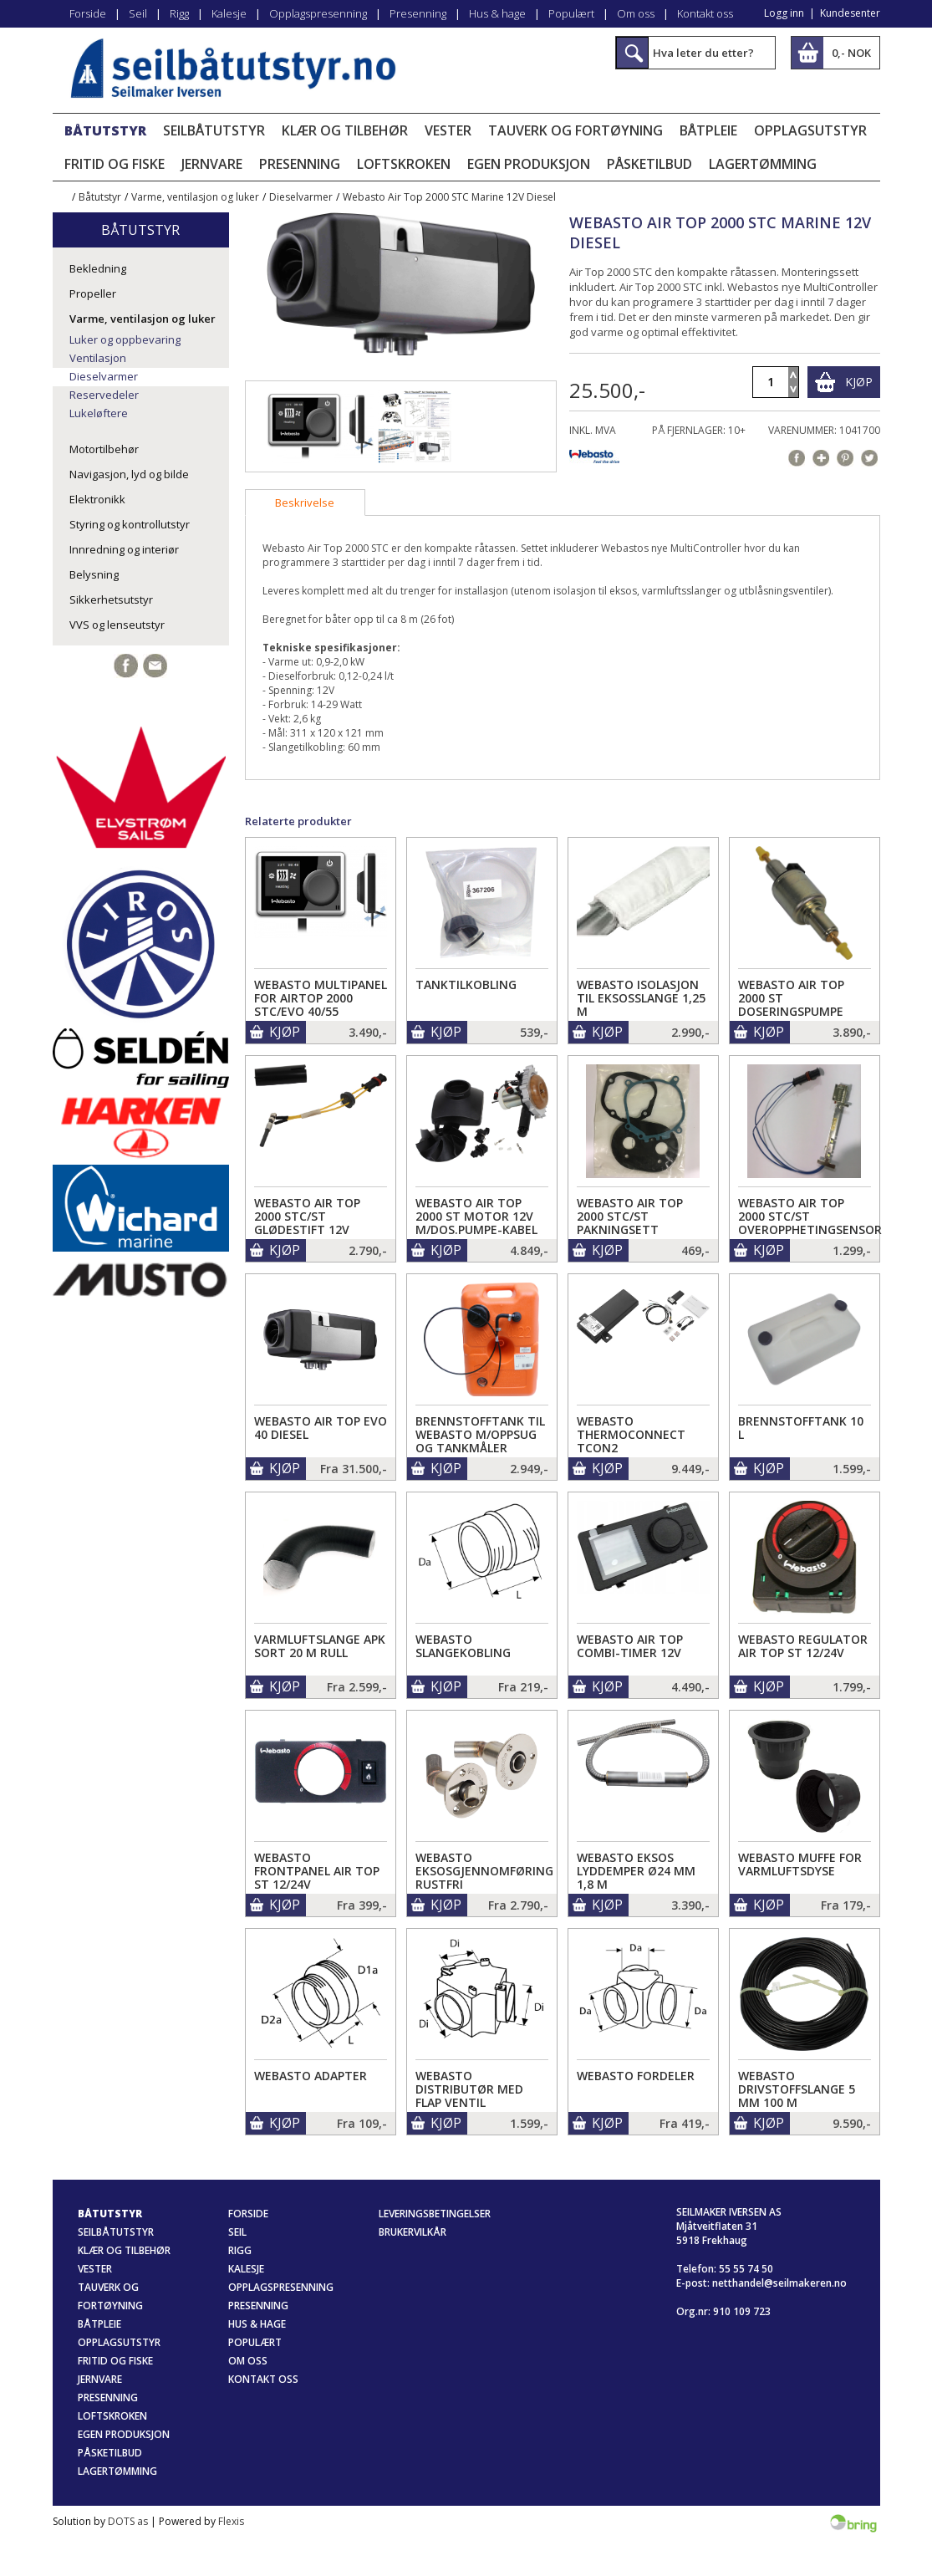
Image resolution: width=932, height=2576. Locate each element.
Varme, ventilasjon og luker (195, 197)
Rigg (179, 13)
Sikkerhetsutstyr (111, 599)
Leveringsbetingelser (435, 2213)
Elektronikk (97, 499)
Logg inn (784, 13)
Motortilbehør (104, 449)
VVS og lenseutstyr (117, 624)
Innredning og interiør (124, 549)
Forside (87, 13)
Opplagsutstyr (810, 130)
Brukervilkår (412, 2232)
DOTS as (128, 2521)
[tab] (305, 502)
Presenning (418, 13)
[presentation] (305, 502)
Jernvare (211, 164)
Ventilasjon (97, 357)
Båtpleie (708, 130)
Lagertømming (763, 164)
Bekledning (97, 268)
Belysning (94, 574)
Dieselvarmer (301, 197)
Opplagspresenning (318, 13)
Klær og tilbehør (345, 130)
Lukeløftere (98, 413)
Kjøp (859, 382)
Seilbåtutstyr (214, 130)
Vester (448, 130)
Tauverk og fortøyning (575, 130)
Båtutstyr (105, 130)
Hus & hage (497, 13)
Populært (571, 13)
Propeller (92, 293)
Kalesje (229, 13)
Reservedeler (104, 394)
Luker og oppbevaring (125, 339)
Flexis (231, 2521)
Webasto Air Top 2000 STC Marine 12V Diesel (449, 197)
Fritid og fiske (114, 164)
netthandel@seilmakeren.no (779, 2283)
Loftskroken (404, 164)
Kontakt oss (705, 13)
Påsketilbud (649, 164)
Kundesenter (850, 13)
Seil (138, 13)
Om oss (635, 13)
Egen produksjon (528, 164)
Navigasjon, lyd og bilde (129, 474)
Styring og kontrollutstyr (129, 524)
